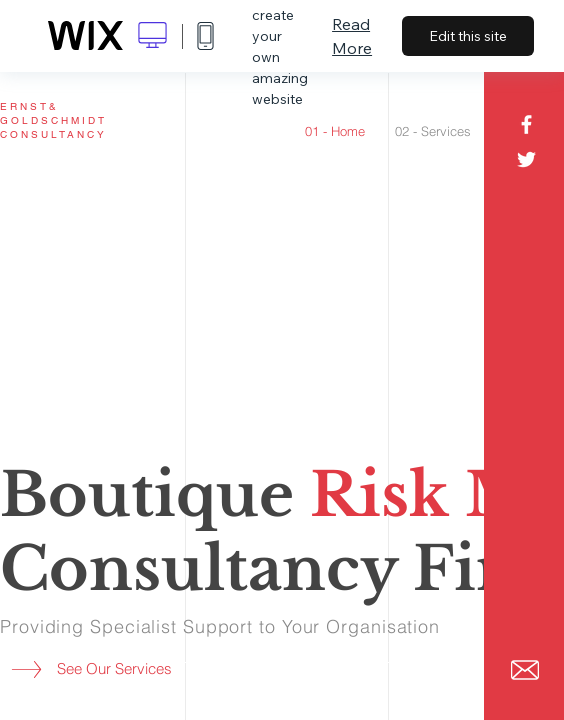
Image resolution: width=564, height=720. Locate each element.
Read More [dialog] (352, 36)
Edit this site (468, 36)
